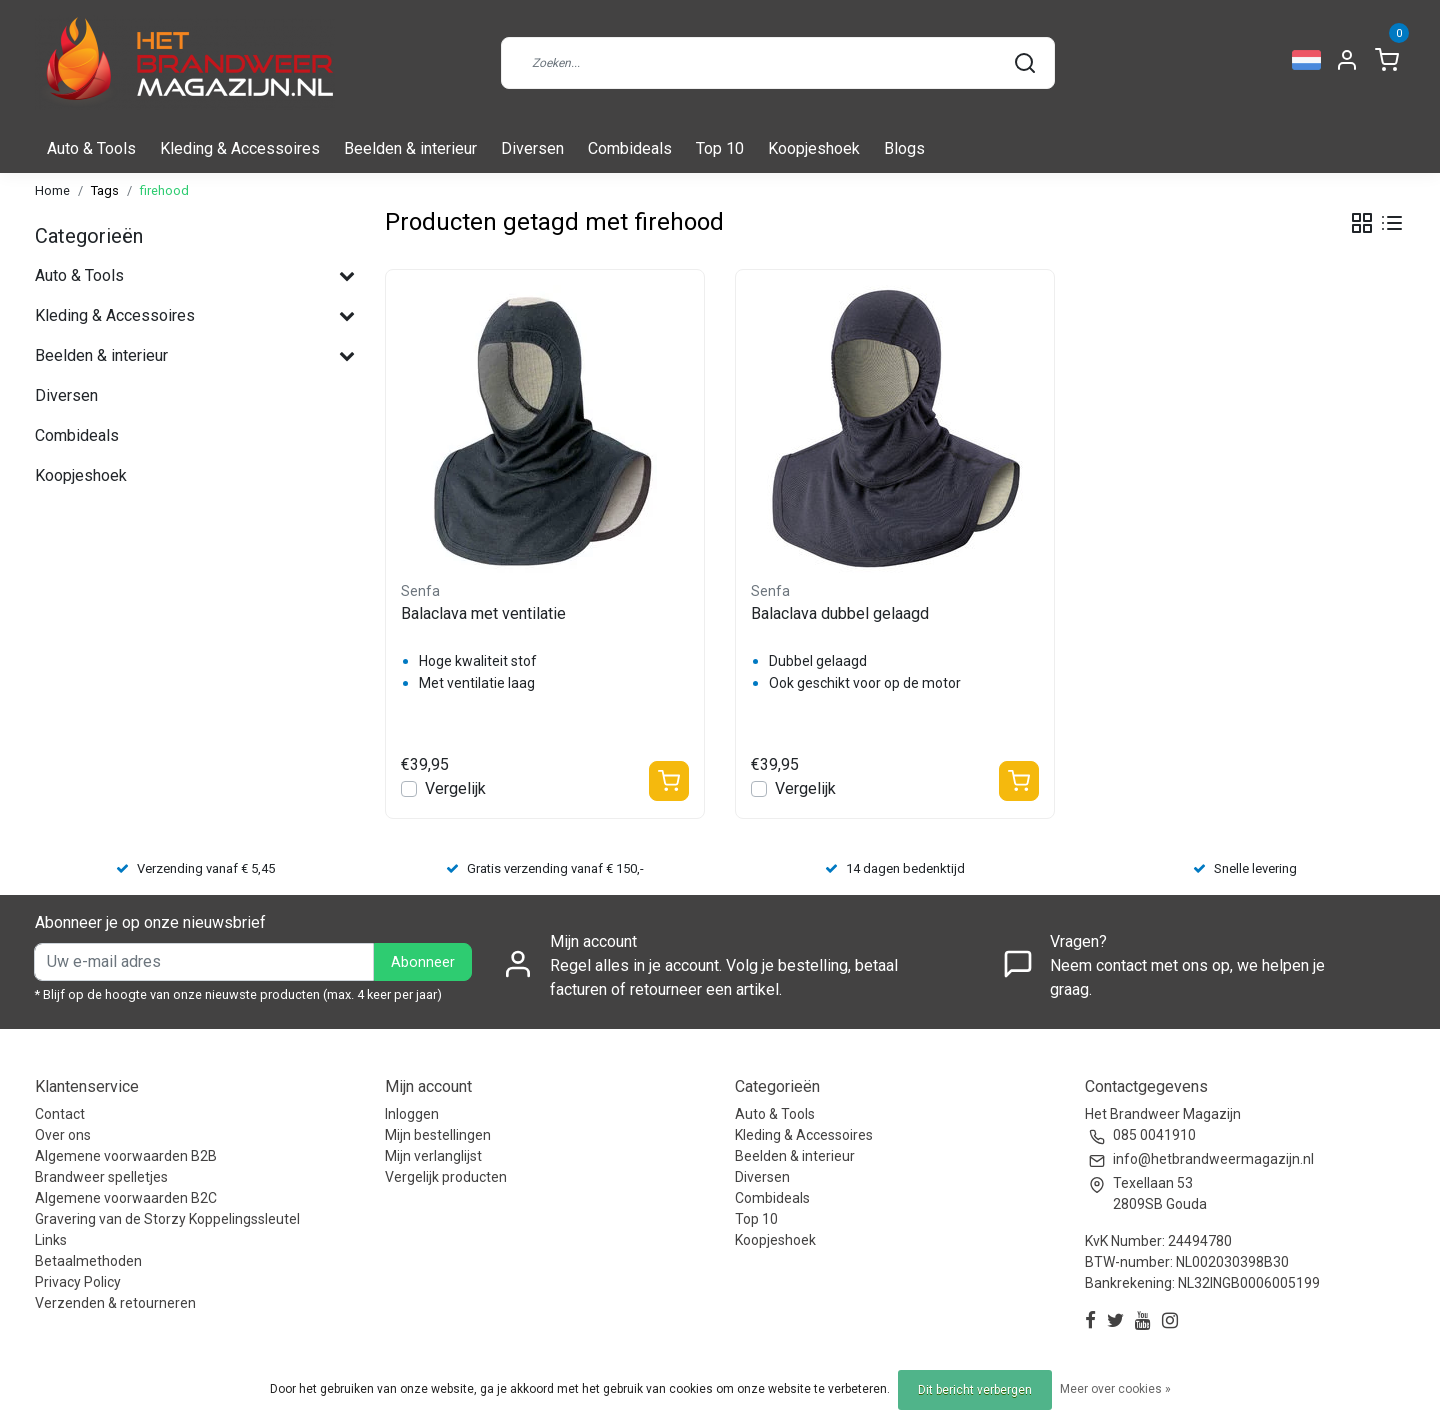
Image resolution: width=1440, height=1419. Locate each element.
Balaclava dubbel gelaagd (840, 613)
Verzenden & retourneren (115, 1303)
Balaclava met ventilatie (483, 613)
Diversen (532, 148)
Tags (105, 190)
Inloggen (412, 1114)
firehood (164, 190)
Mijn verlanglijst (433, 1156)
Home (52, 190)
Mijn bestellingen (438, 1135)
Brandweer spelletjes (101, 1177)
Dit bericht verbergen (975, 1390)
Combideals (630, 148)
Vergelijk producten (446, 1177)
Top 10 (720, 148)
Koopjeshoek (814, 148)
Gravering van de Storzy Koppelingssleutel (167, 1219)
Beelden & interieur (410, 148)
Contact (60, 1114)
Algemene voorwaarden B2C (126, 1198)
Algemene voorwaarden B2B (126, 1156)
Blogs (904, 148)
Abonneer (423, 962)
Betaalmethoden (88, 1261)
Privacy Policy (78, 1282)
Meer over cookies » (1115, 1389)
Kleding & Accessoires (240, 148)
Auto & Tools (91, 148)
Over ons (63, 1135)
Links (51, 1240)
